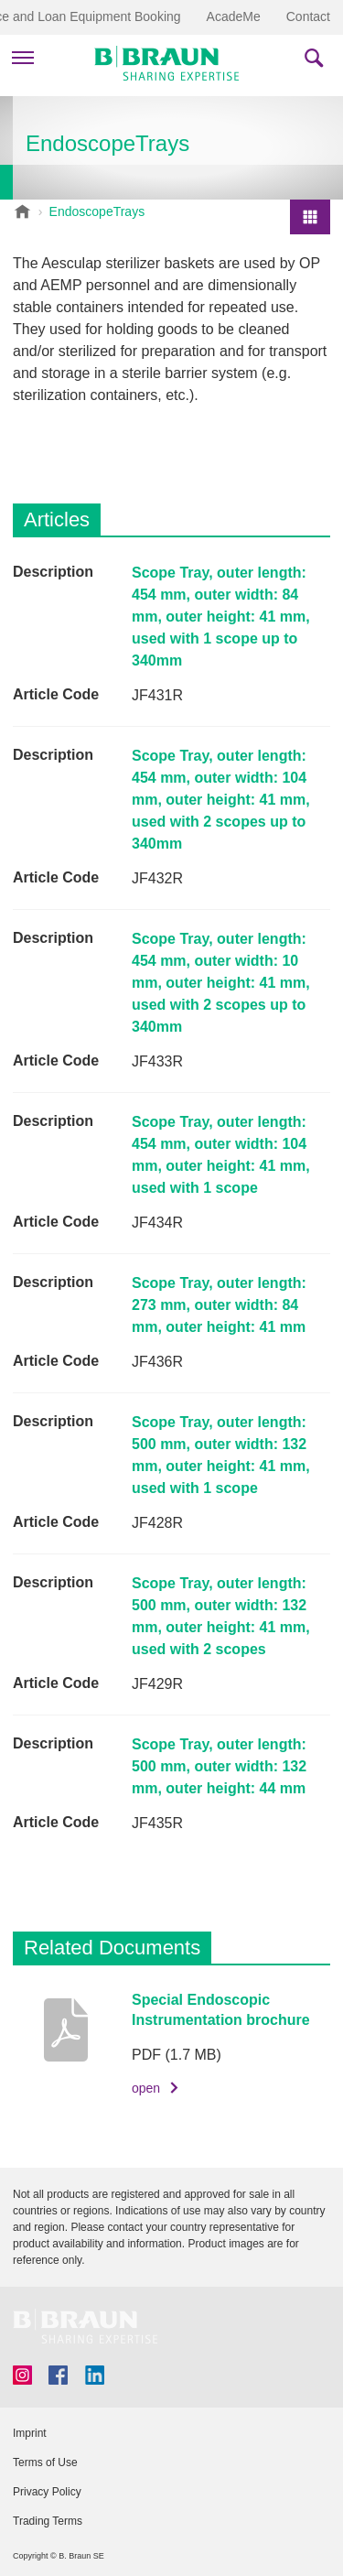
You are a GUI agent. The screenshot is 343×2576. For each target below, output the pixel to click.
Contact (308, 16)
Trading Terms (47, 2521)
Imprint (30, 2433)
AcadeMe (234, 16)
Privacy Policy (47, 2491)
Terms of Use (45, 2462)
